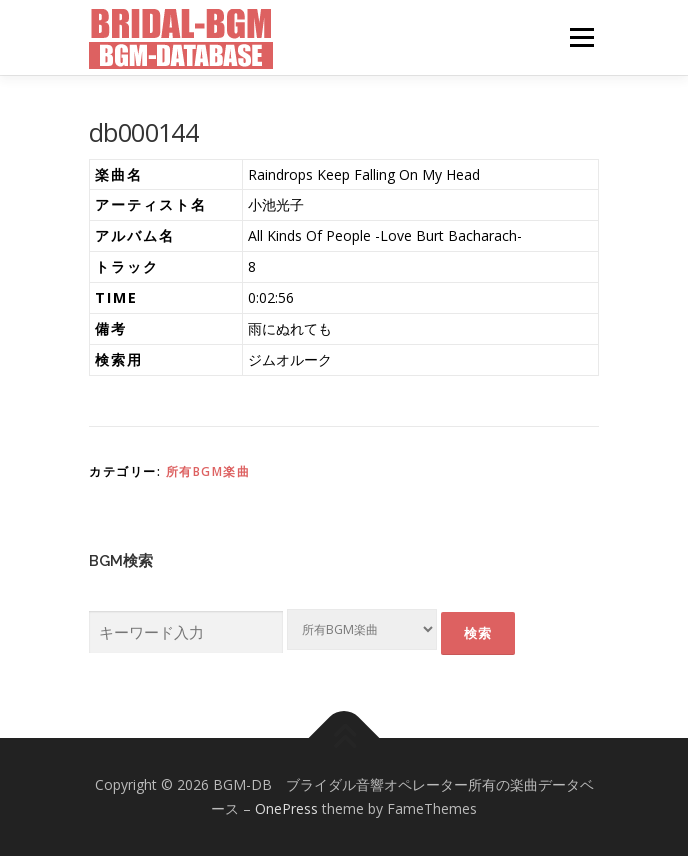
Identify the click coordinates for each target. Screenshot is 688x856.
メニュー (581, 37)
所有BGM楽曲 (208, 471)
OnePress (286, 808)
